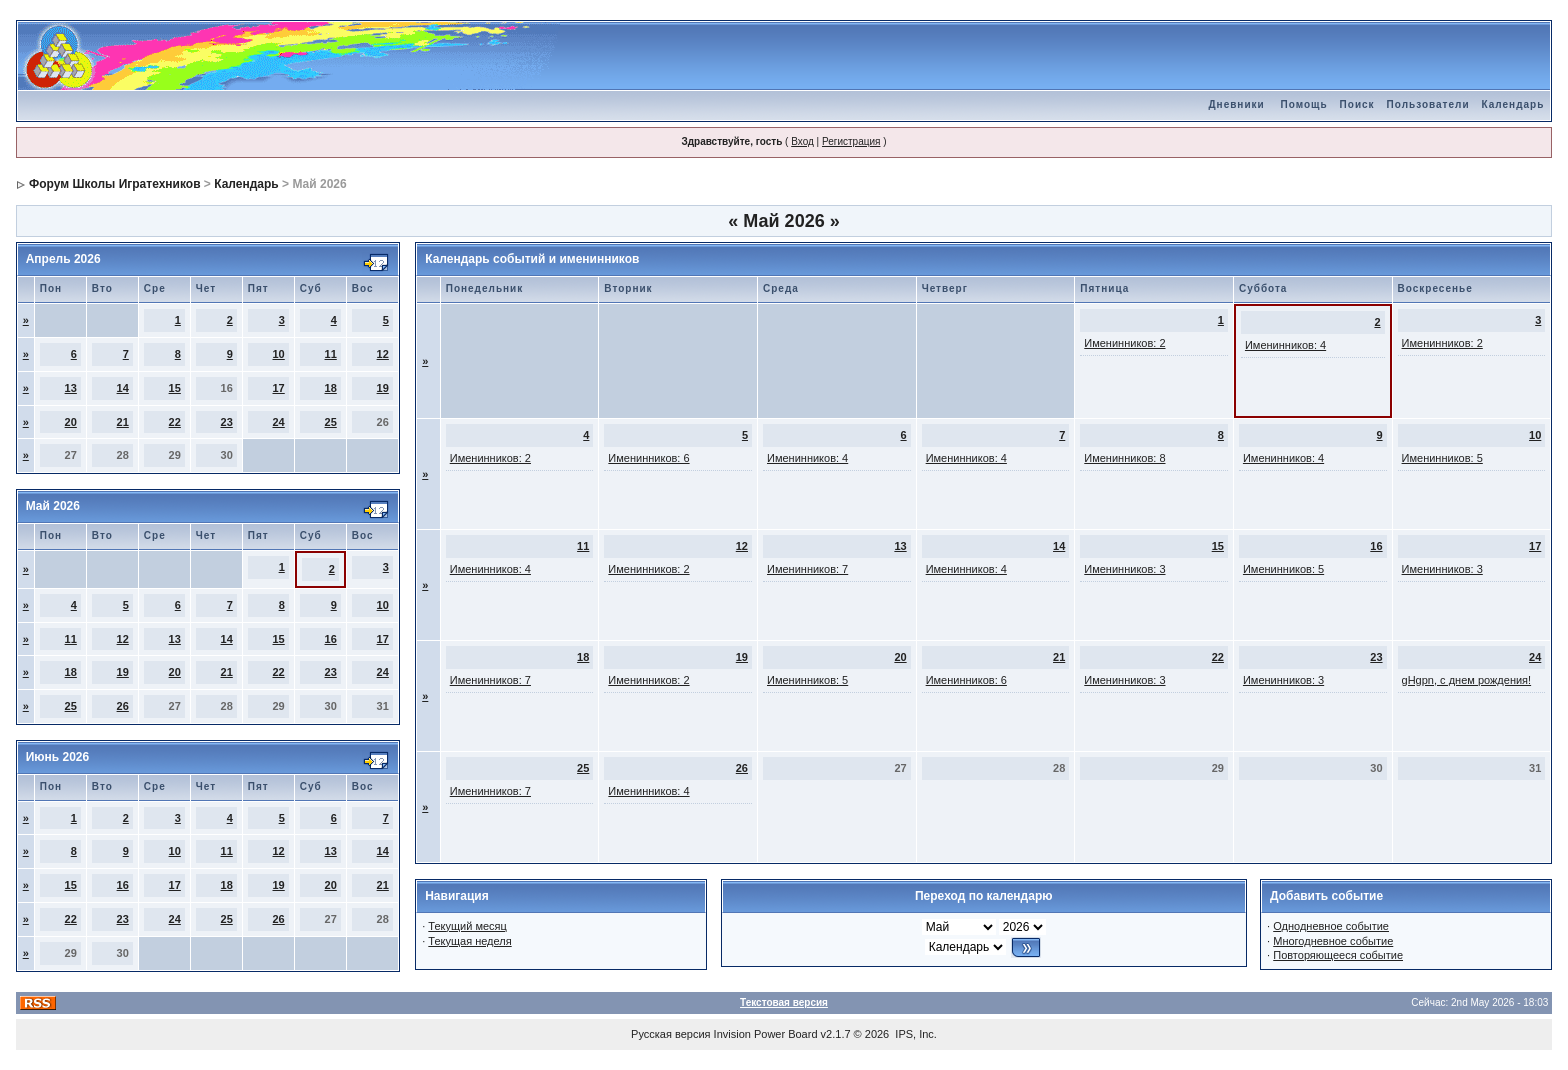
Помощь (1303, 104)
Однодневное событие (1331, 926)
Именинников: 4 (1285, 345)
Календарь (1513, 104)
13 (71, 388)
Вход (802, 141)
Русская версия (670, 1034)
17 (279, 388)
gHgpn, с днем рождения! (1467, 680)
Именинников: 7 (807, 569)
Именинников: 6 (648, 458)
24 (279, 422)
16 (331, 639)
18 (331, 388)
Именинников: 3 (1124, 569)
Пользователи (1428, 104)
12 (383, 354)
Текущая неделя (469, 941)
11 (331, 354)
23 (227, 422)
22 (175, 422)
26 (123, 706)
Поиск (1357, 104)
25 (331, 422)
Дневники (1236, 104)
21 (123, 422)
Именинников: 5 (1442, 458)
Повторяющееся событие (1338, 955)
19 (383, 388)
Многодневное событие (1333, 941)
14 (123, 388)
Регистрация (851, 141)
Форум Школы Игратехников (115, 184)
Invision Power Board (766, 1034)
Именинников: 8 (1124, 458)
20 (71, 422)
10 (279, 354)
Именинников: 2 (1124, 343)
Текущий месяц (467, 926)
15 (175, 388)
